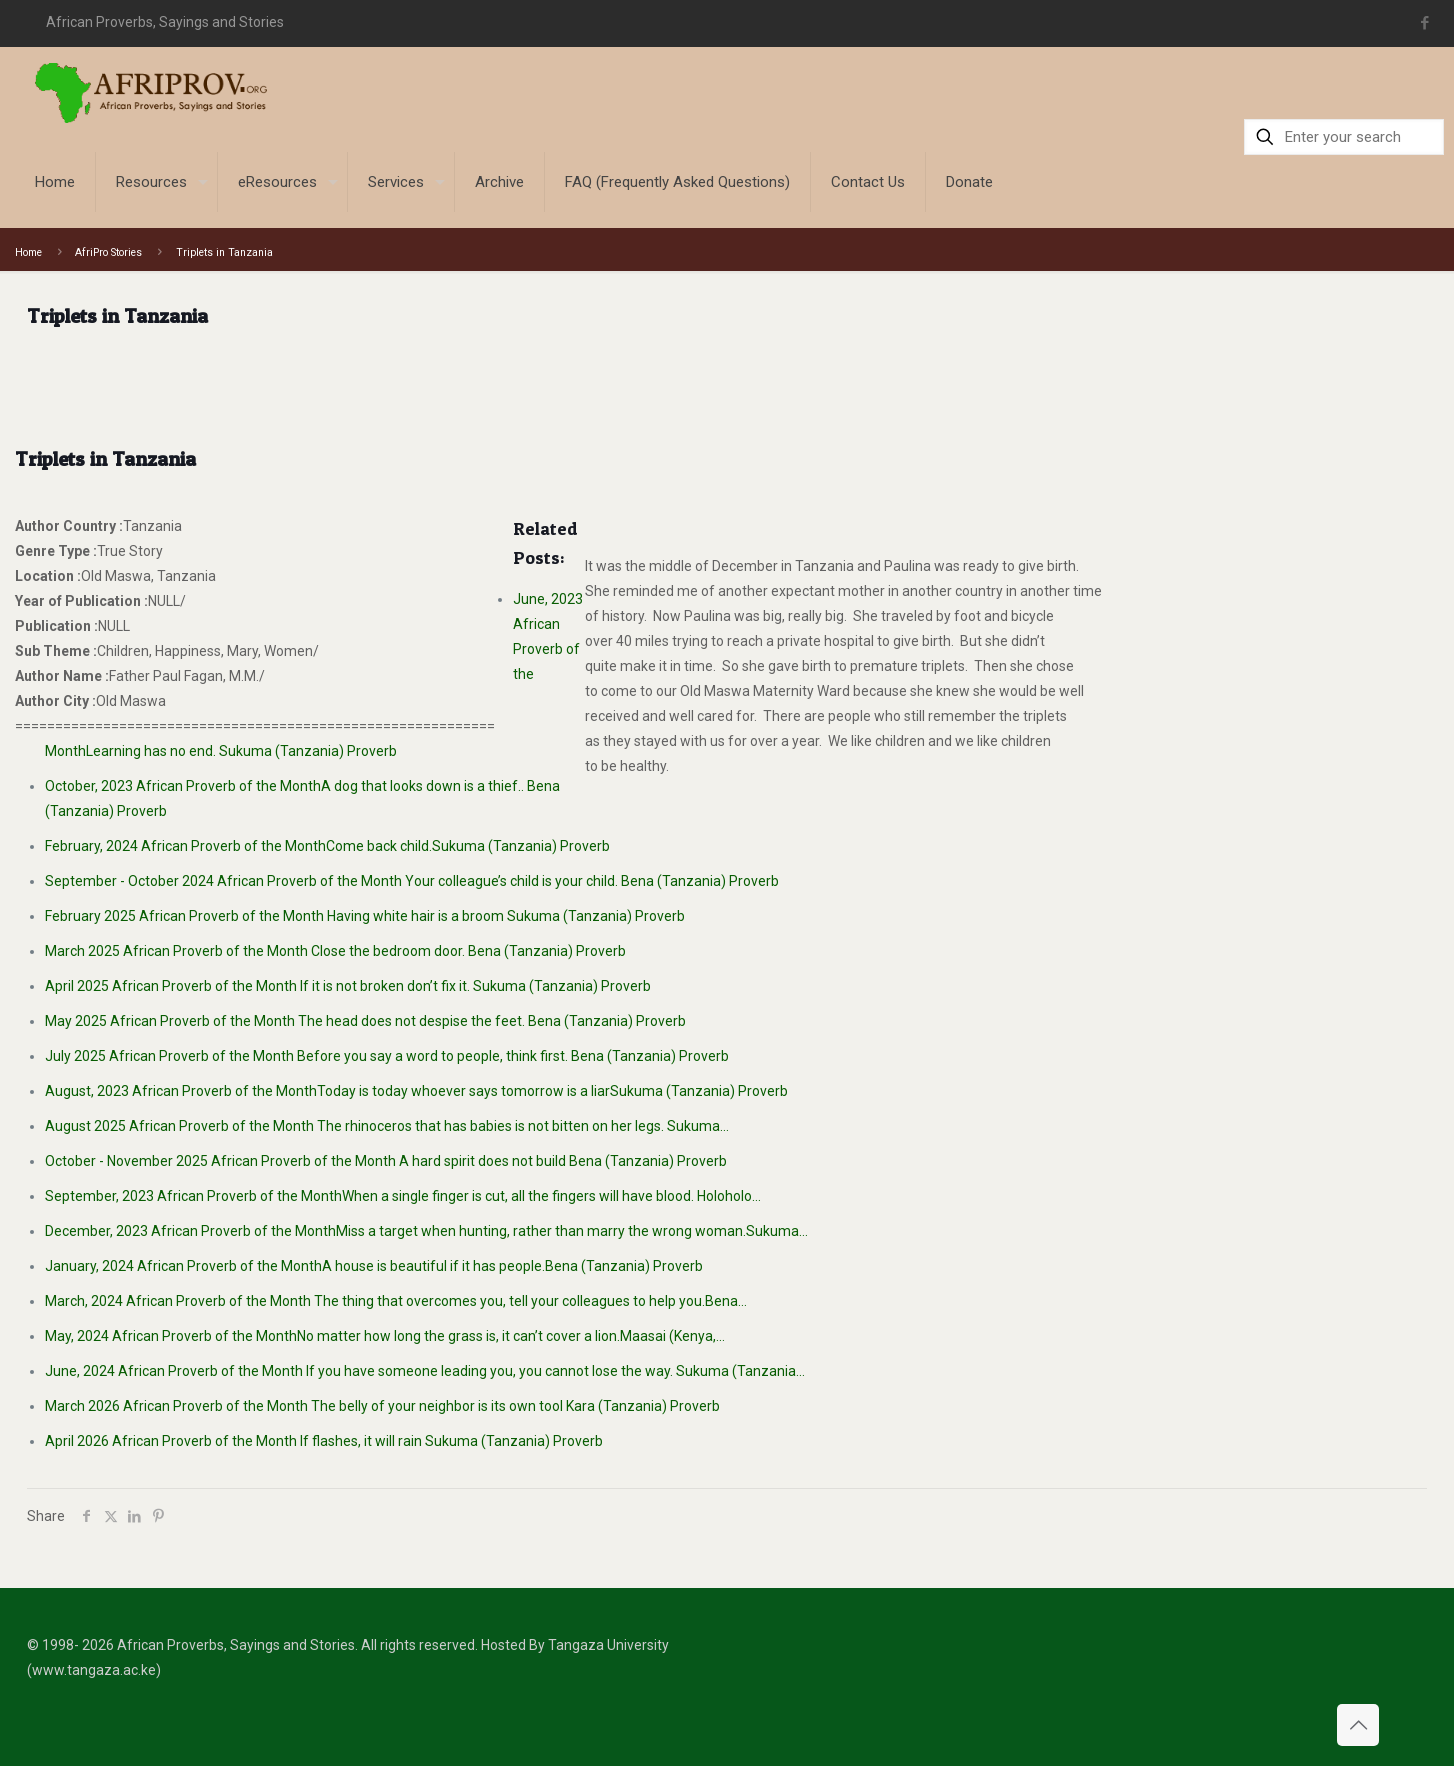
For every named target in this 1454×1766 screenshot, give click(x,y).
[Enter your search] (1344, 137)
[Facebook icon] (1424, 23)
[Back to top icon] (1358, 1725)
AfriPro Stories (108, 252)
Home (28, 252)
